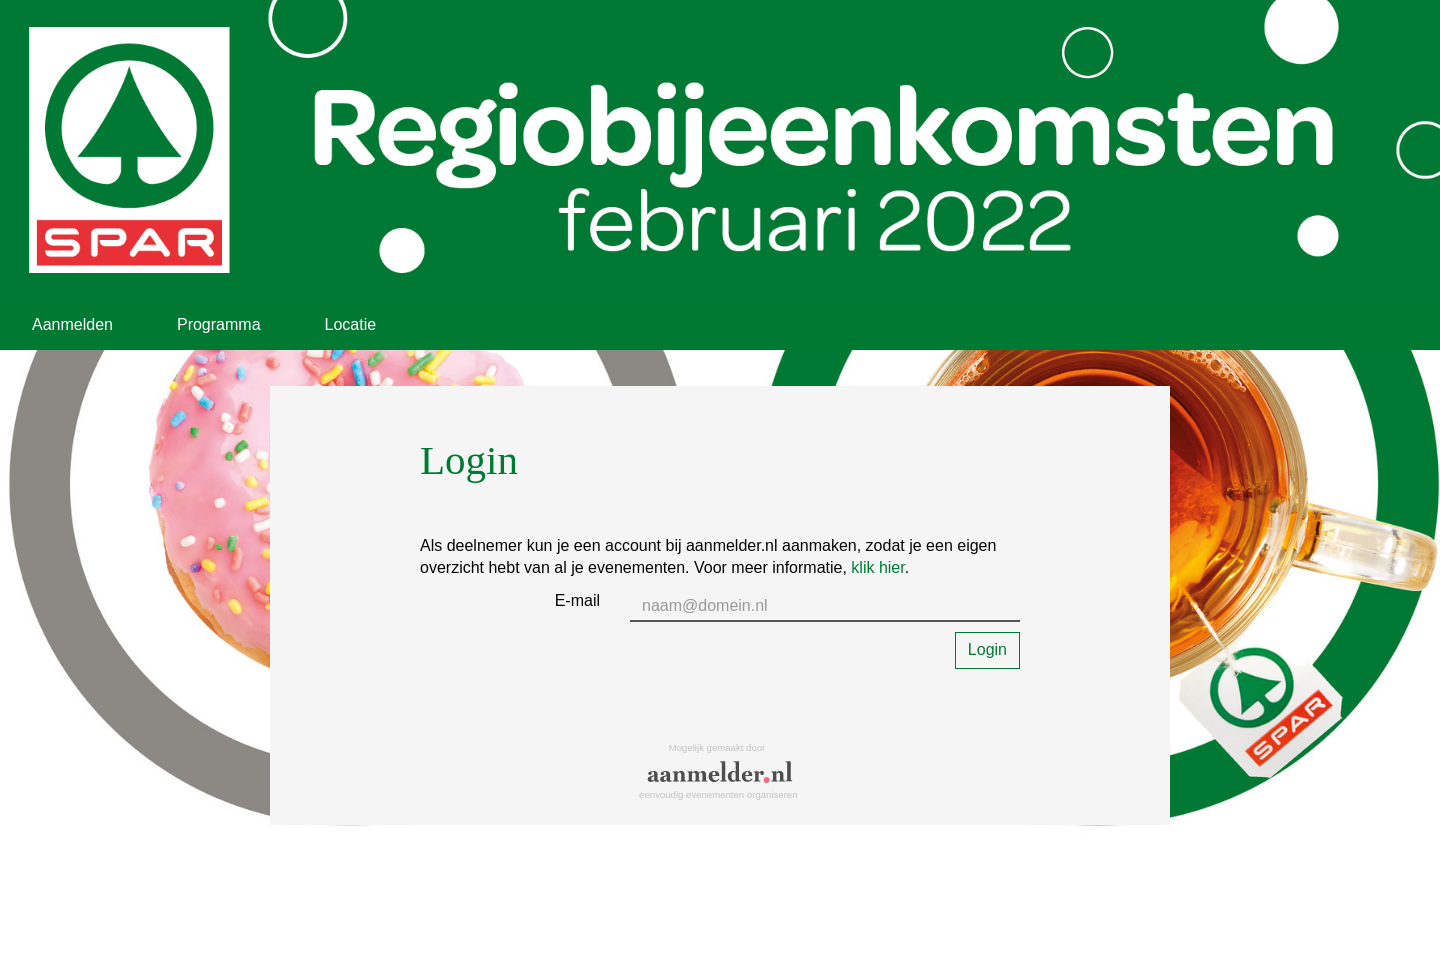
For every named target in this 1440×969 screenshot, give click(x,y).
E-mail (577, 600)
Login (987, 649)
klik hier (877, 567)
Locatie (351, 324)
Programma (219, 324)
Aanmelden (72, 324)
